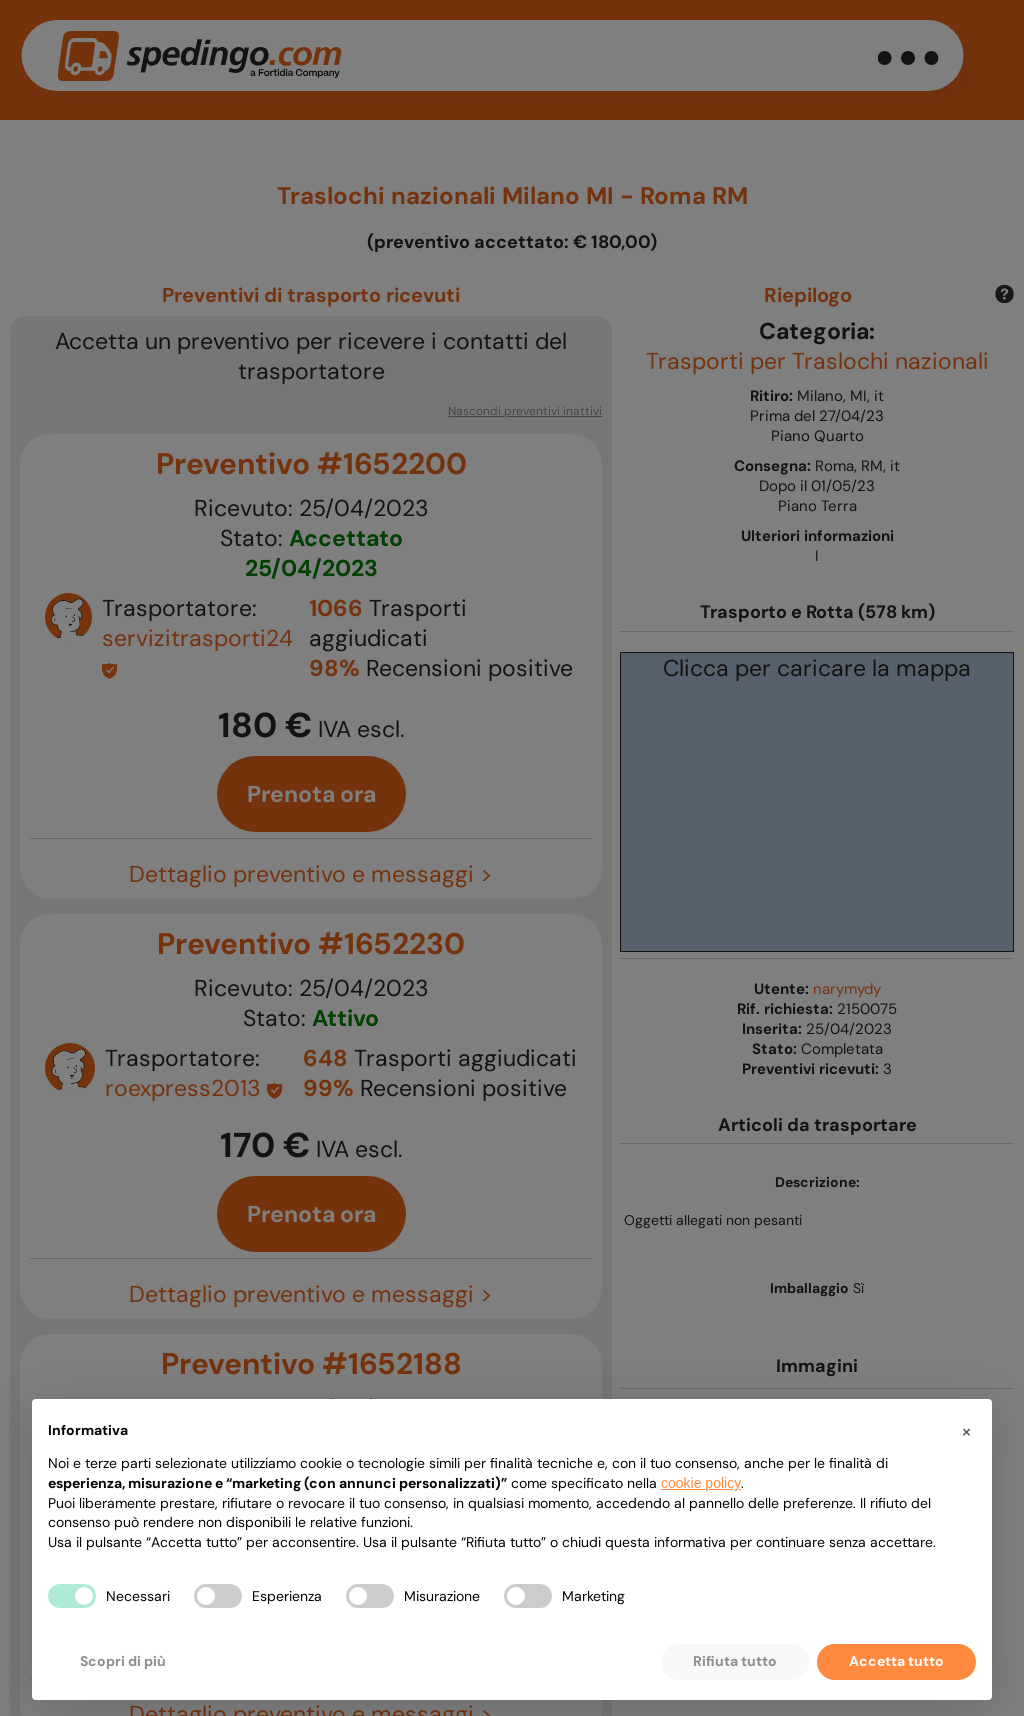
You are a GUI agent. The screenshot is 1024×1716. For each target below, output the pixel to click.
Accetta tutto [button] (896, 1661)
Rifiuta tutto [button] (735, 1661)
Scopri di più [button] (123, 1661)
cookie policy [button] (701, 1483)
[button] (966, 1431)
